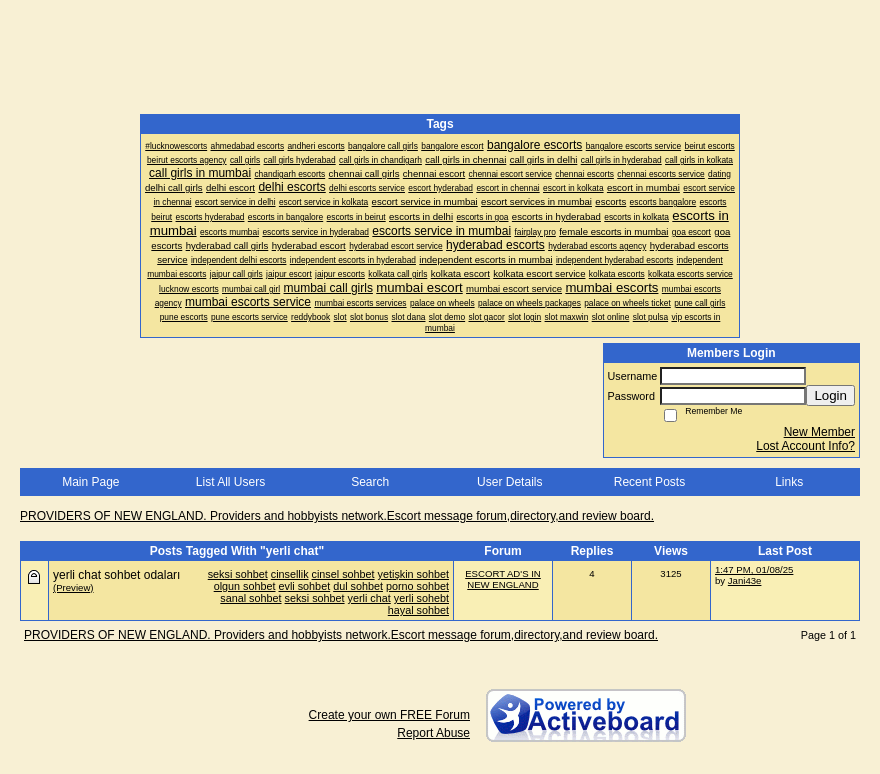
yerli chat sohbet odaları (116, 575)
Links (789, 482)
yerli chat (369, 598)
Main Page (90, 482)
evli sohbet (305, 586)
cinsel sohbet (343, 574)
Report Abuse (433, 733)
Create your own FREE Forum (389, 715)
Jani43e (745, 580)
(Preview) (73, 587)
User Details (509, 482)
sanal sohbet (250, 598)
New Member (819, 432)
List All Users (230, 482)
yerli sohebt (421, 598)
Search (370, 482)
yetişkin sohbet (413, 574)
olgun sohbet (245, 586)
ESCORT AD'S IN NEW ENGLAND (503, 579)
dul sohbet (358, 586)
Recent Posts (649, 482)
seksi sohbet (238, 574)
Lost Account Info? (805, 446)
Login (830, 395)
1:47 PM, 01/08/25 (754, 569)
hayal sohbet (418, 610)
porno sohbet (417, 586)
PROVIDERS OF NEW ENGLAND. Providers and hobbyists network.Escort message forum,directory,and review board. (337, 516)
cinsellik (290, 574)
